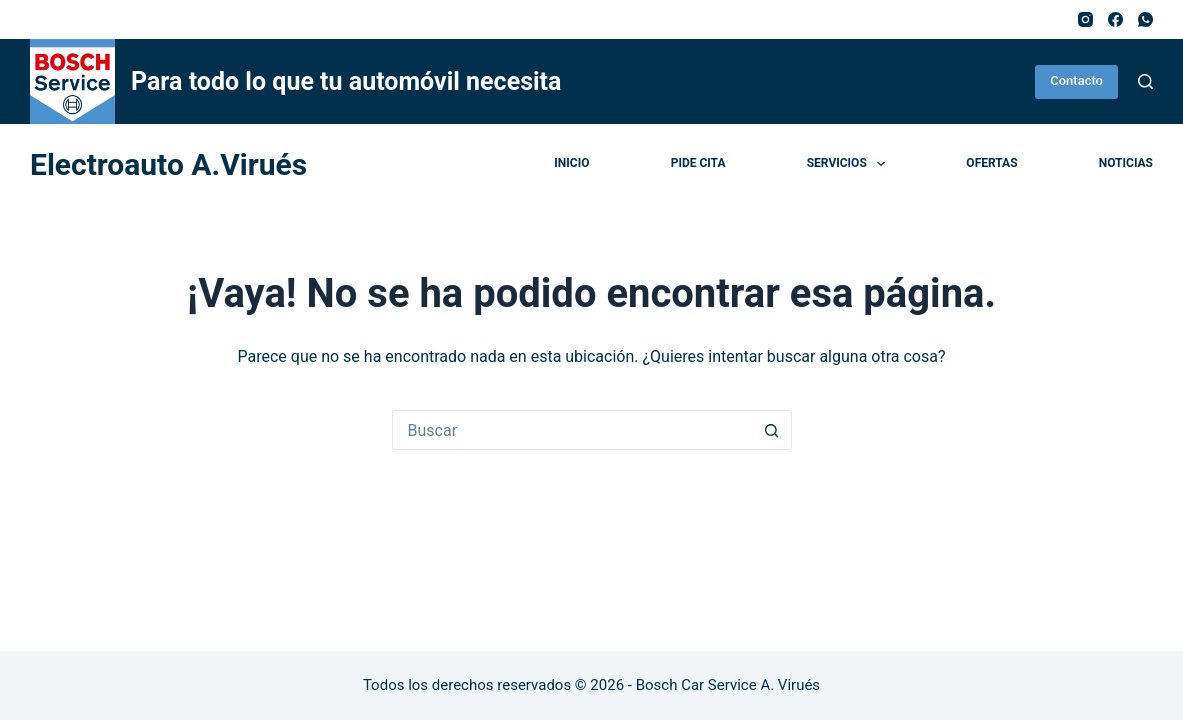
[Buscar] (1145, 81)
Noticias (1126, 163)
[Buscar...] (572, 430)
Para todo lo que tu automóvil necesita (346, 81)
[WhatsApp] (1145, 19)
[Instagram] (1085, 19)
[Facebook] (1115, 19)
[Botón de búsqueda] (772, 430)
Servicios (850, 164)
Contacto (1076, 80)
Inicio (571, 163)
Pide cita (698, 163)
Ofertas (991, 163)
